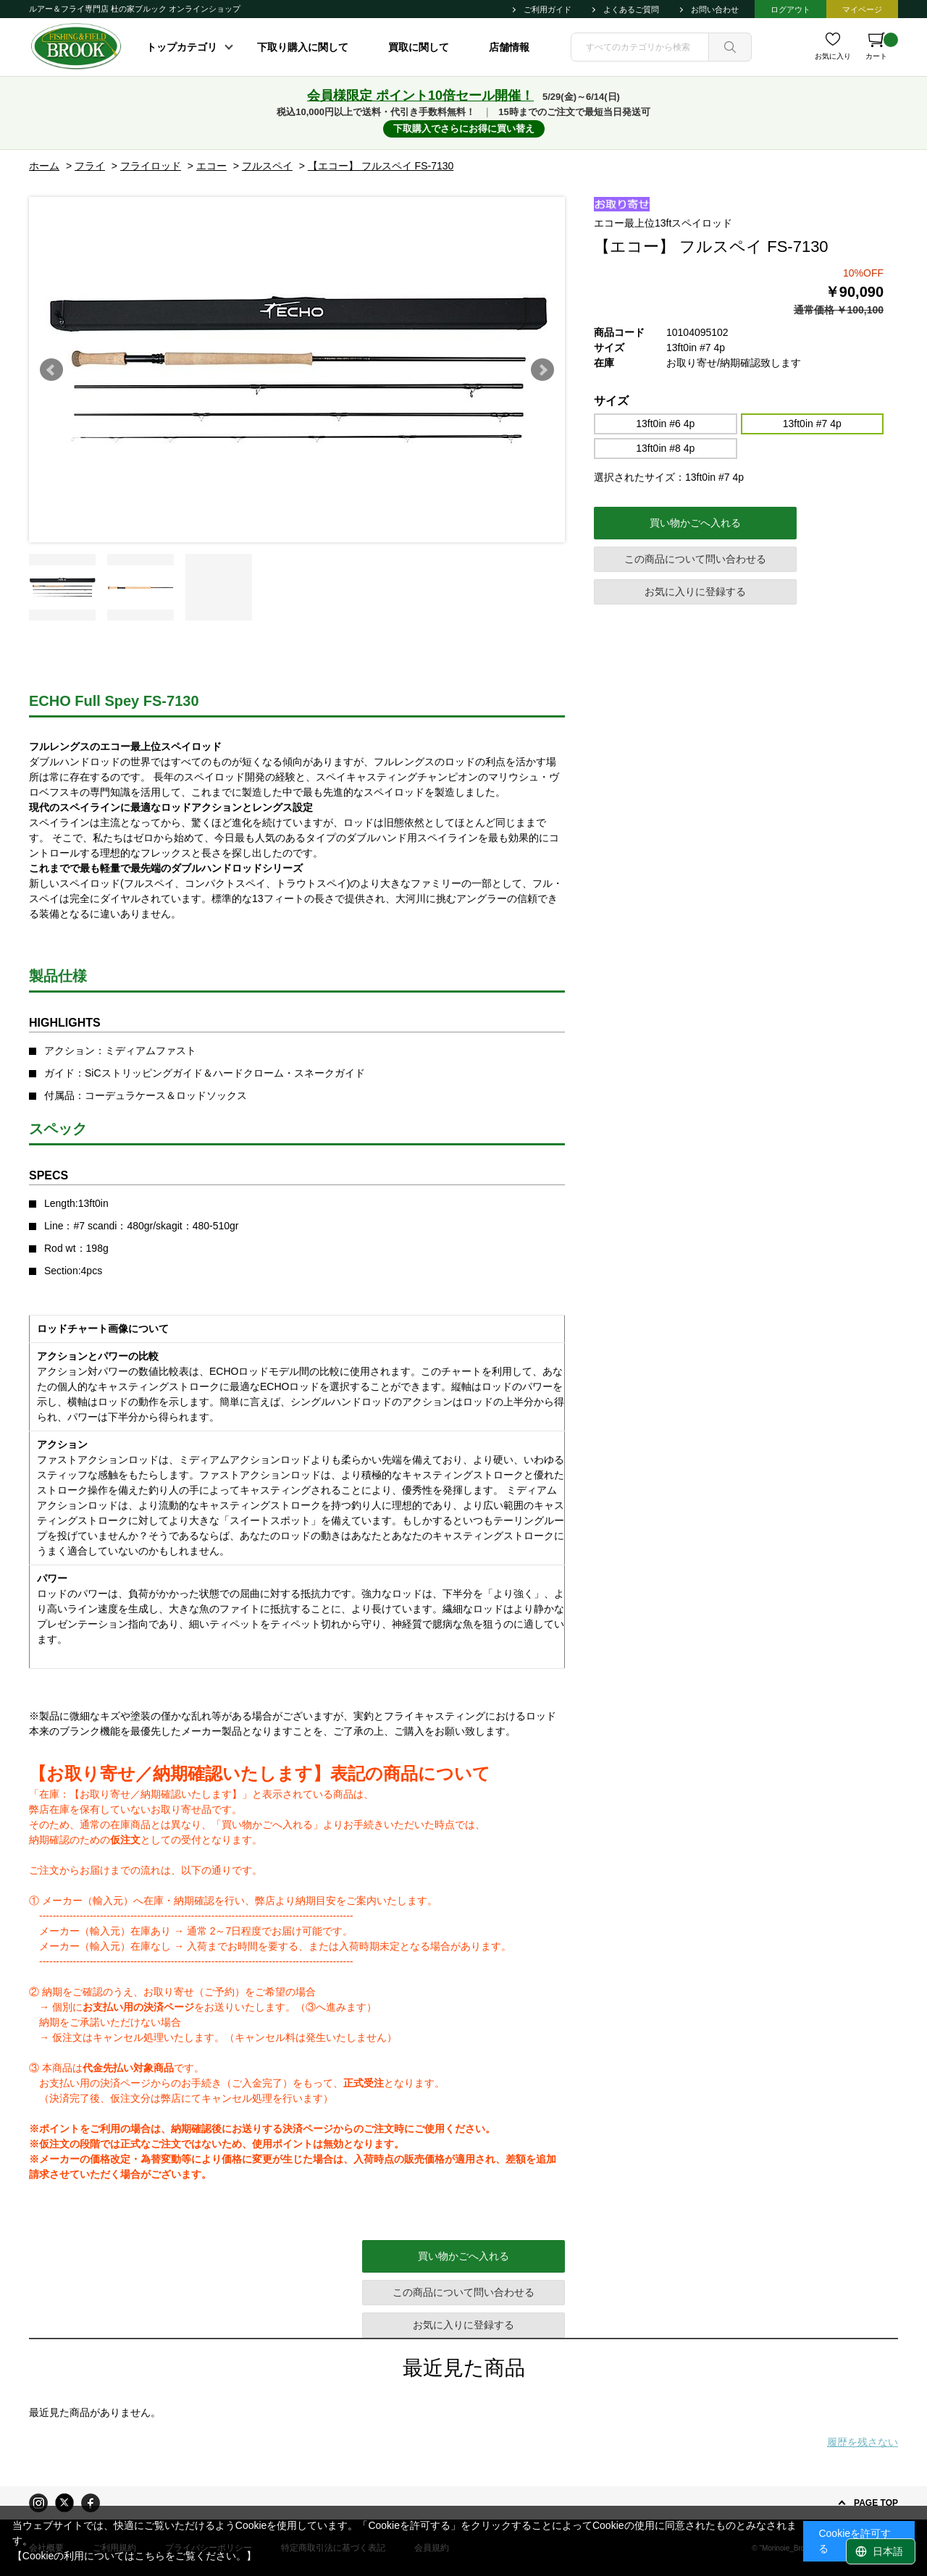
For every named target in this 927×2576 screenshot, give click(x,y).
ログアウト (790, 9)
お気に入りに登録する (695, 591)
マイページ (862, 9)
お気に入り (833, 56)
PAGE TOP (876, 2503)
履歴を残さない (862, 2442)
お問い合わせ (715, 9)
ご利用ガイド (547, 9)
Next (542, 370)
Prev (51, 370)
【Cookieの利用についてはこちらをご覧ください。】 (134, 2556)
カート (881, 46)
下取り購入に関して (302, 47)
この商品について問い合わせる (695, 559)
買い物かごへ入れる (695, 523)
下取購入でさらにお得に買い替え (463, 128)
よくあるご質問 (631, 9)
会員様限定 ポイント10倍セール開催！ (420, 95)
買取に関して (418, 47)
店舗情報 (509, 47)
